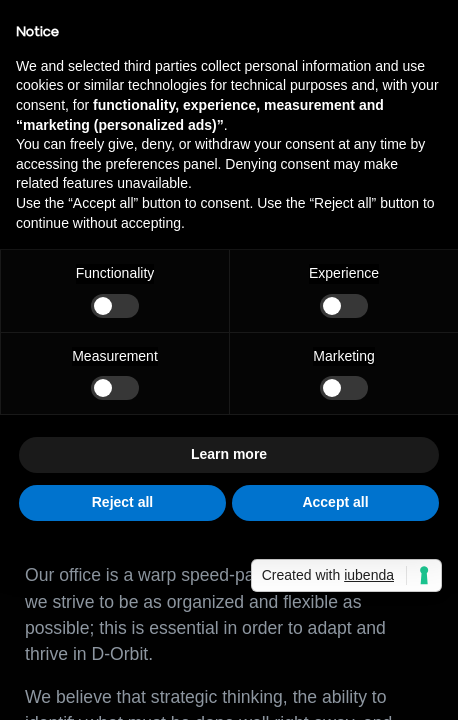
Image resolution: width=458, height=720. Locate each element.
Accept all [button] (335, 502)
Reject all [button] (122, 502)
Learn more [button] (229, 454)
